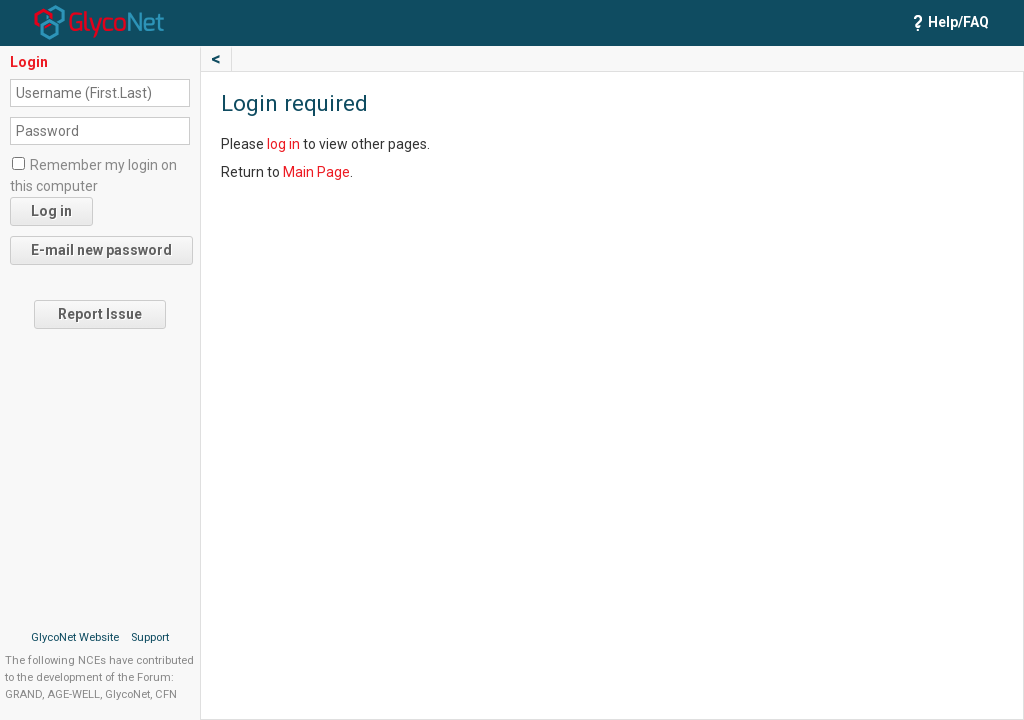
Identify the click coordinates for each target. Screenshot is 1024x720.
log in (283, 144)
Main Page (316, 172)
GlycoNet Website (75, 637)
